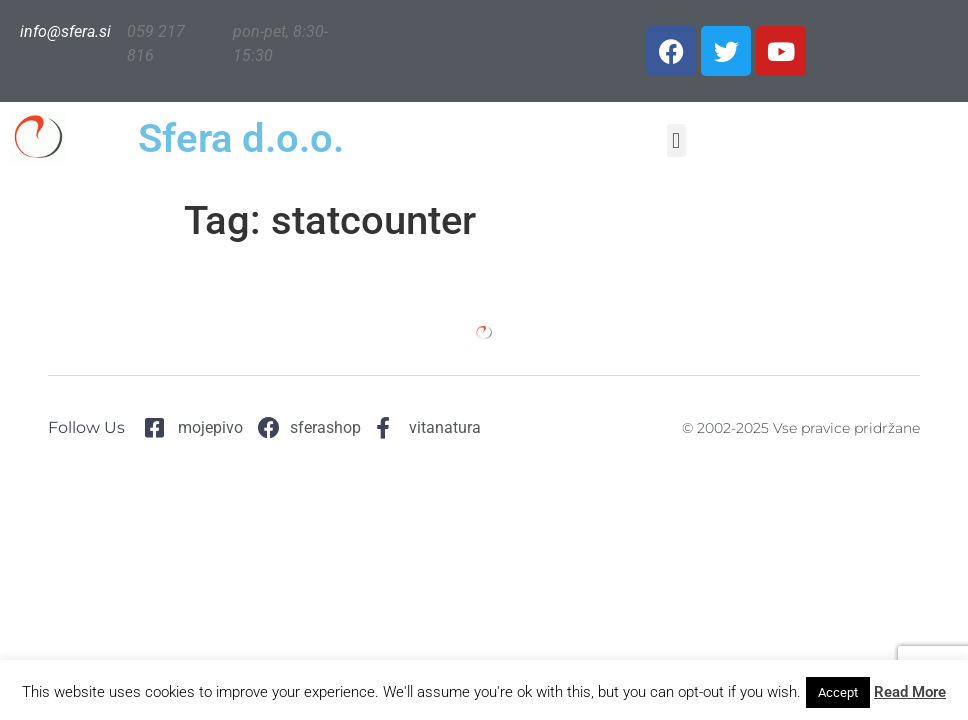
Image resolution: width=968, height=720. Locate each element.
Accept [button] (838, 692)
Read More (910, 692)
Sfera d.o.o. (241, 138)
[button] (676, 140)
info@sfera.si (65, 31)
